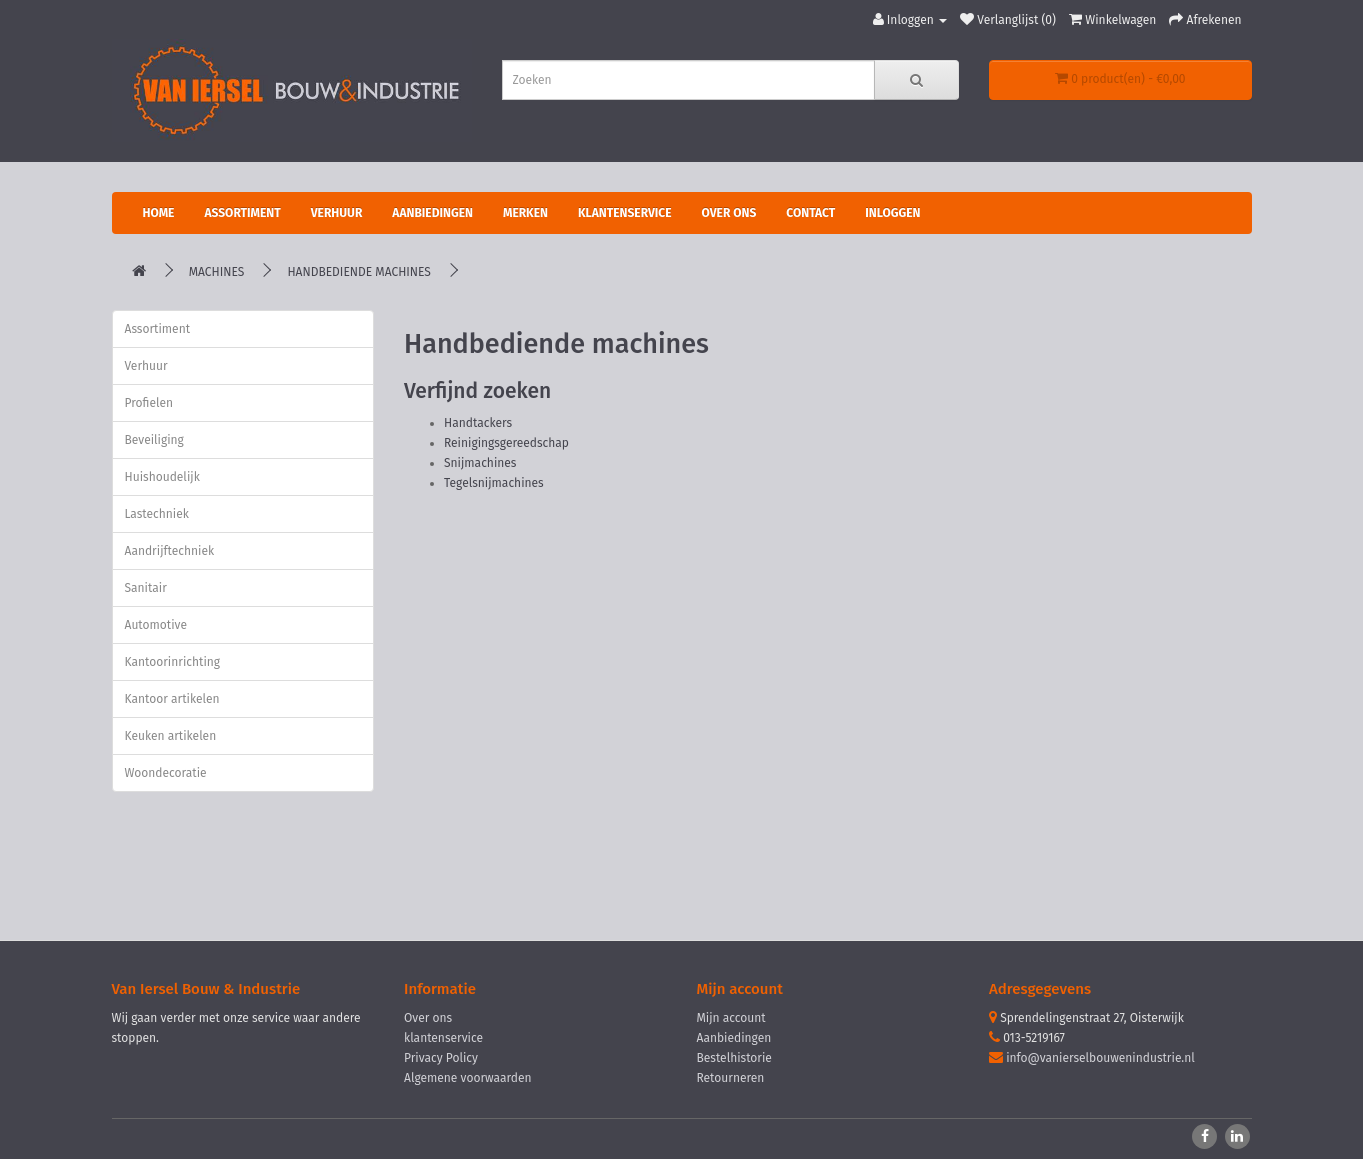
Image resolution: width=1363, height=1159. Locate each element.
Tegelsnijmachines (494, 483)
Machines (217, 272)
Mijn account (731, 1018)
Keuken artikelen (171, 736)
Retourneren (731, 1078)
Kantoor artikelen (172, 699)
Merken (525, 213)
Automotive (156, 625)
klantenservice (443, 1038)
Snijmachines (480, 463)
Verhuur (337, 213)
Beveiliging (154, 440)
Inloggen (892, 213)
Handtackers (478, 423)
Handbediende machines (358, 272)
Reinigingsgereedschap (506, 443)
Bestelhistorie (734, 1058)
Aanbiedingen (432, 213)
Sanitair (146, 588)
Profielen (149, 403)
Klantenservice (625, 213)
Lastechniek (157, 514)
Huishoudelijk (162, 477)
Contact (810, 213)
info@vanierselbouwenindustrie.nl (1100, 1058)
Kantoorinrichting (173, 662)
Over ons (729, 213)
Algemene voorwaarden (468, 1078)
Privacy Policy (441, 1058)
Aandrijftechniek (170, 551)
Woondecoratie (166, 773)
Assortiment (242, 213)
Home (159, 213)
